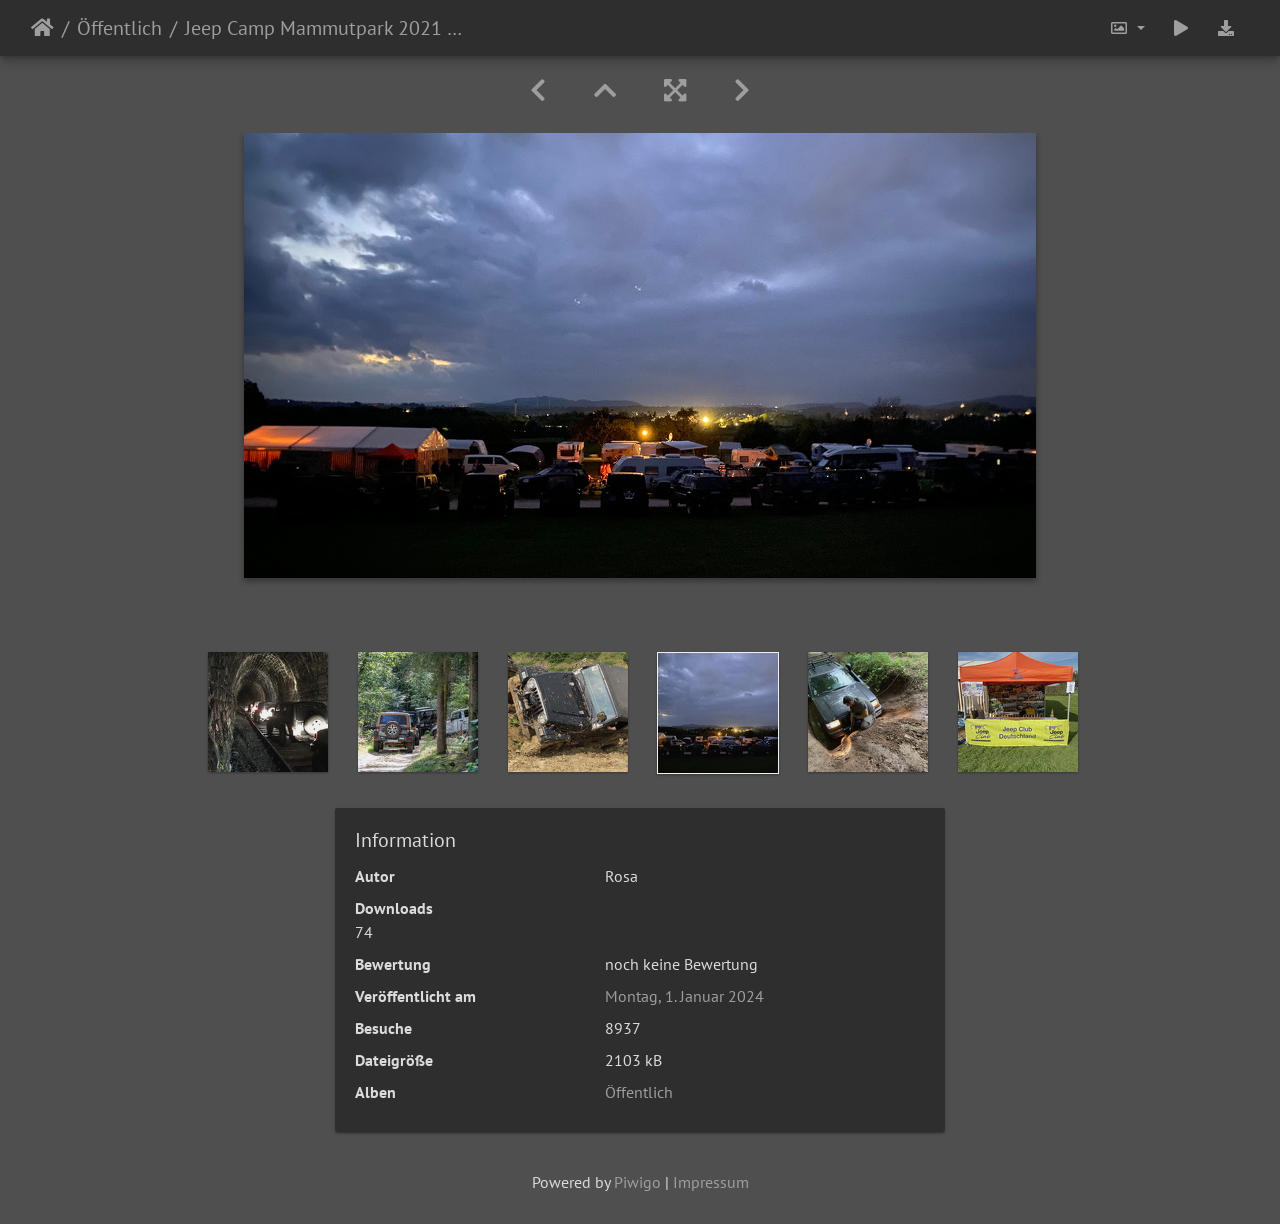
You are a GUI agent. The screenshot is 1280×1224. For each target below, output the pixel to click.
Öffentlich (119, 28)
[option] (268, 712)
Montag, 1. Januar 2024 (684, 996)
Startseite (42, 28)
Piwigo (637, 1182)
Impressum (711, 1182)
